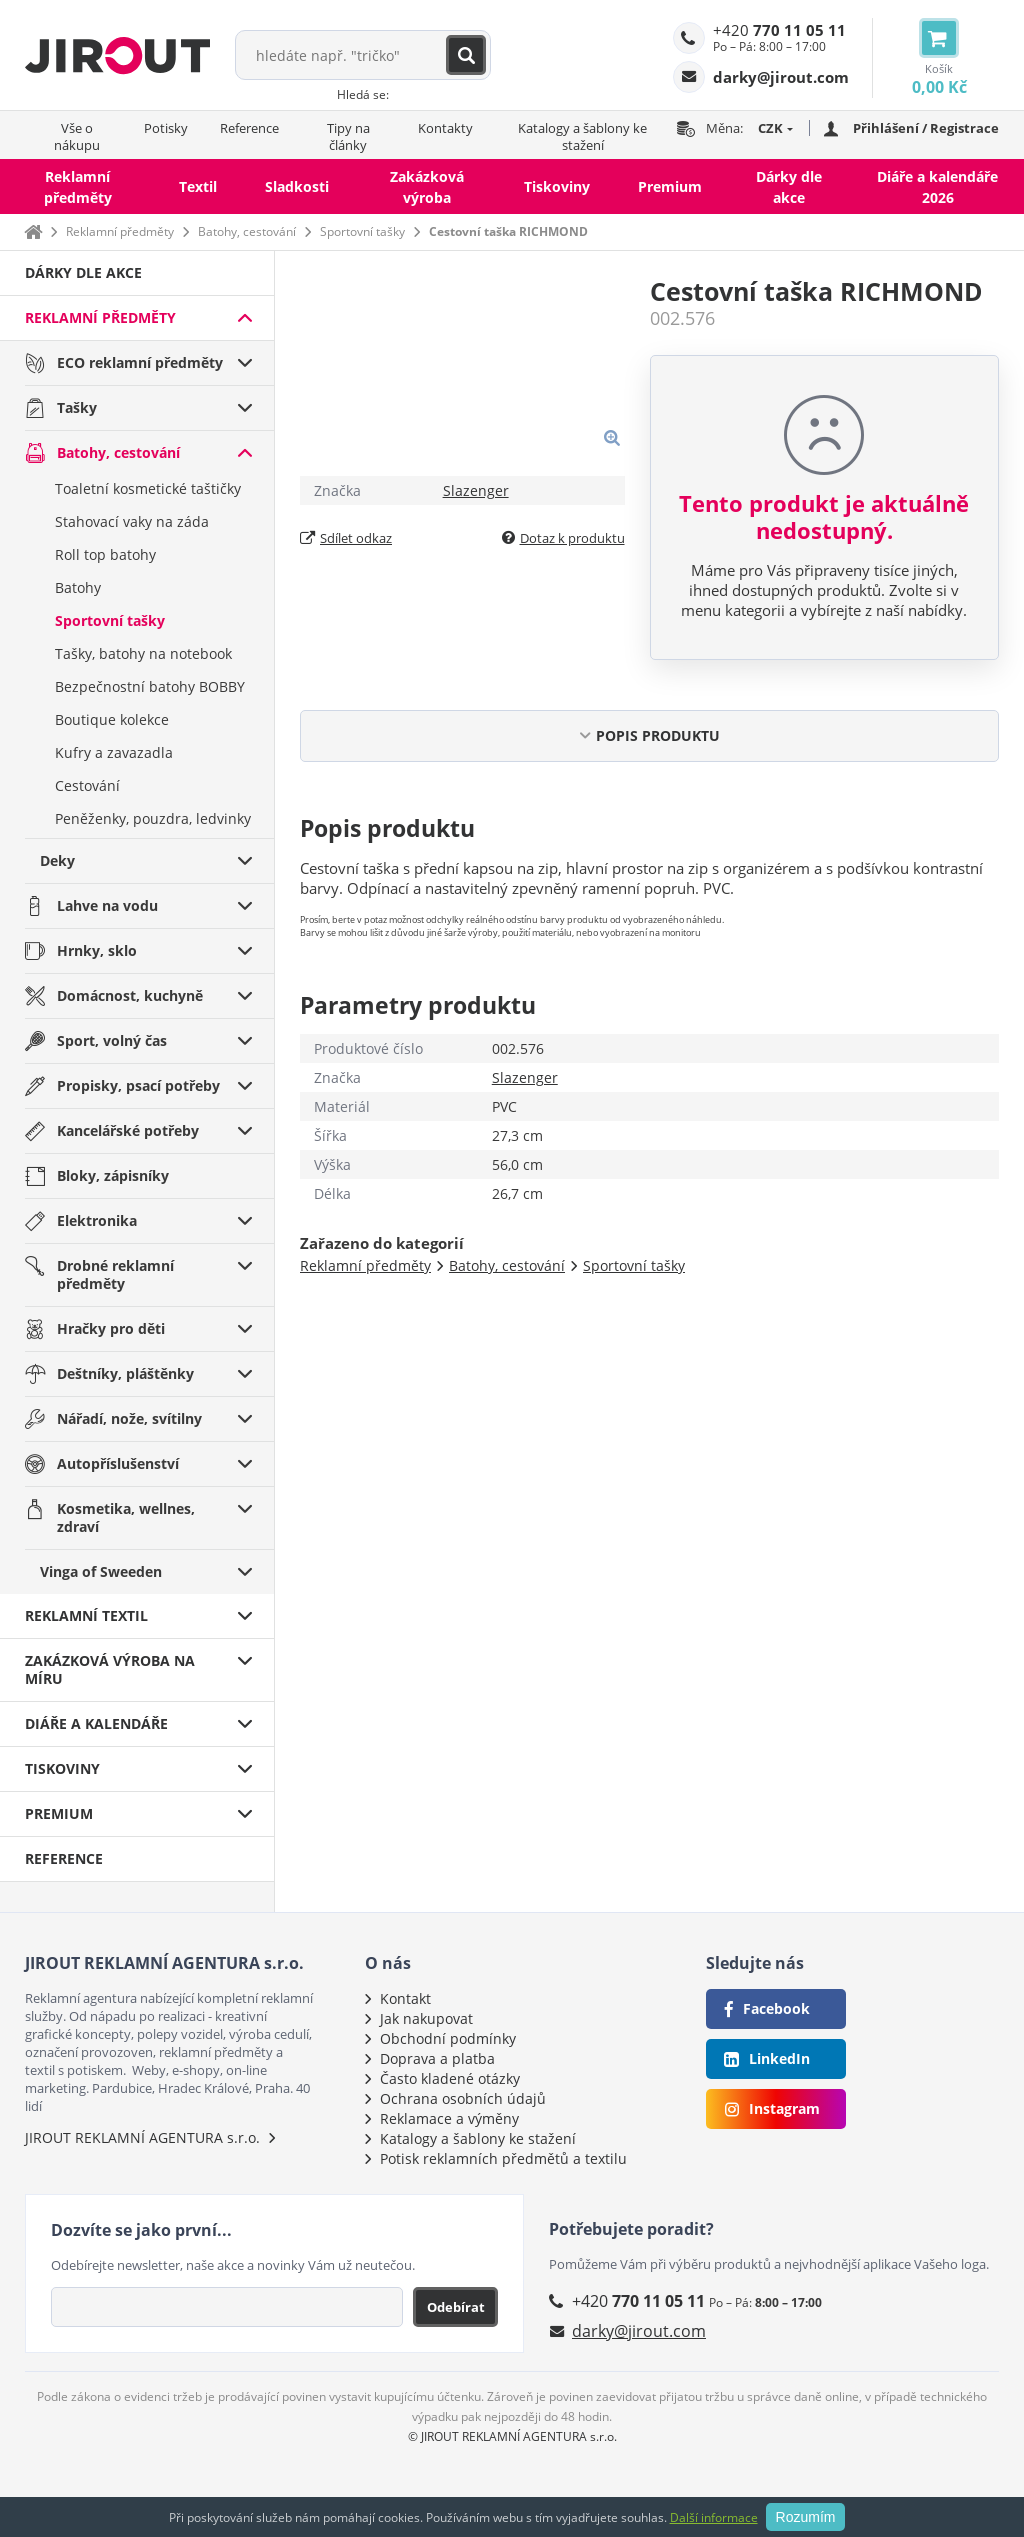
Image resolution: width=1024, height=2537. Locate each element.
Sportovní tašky (362, 231)
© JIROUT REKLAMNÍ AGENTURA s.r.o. (512, 2436)
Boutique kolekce (112, 719)
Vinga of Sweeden (101, 1571)
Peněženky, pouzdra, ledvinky (153, 818)
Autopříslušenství (118, 1463)
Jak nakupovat (426, 2018)
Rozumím (806, 2517)
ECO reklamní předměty (140, 362)
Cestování (87, 785)
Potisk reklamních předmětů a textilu (503, 2158)
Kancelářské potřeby (128, 1130)
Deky (57, 860)
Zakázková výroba (427, 187)
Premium (670, 186)
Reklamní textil (86, 1615)
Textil (198, 186)
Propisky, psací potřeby (138, 1085)
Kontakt (405, 1998)
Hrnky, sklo (97, 950)
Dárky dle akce (789, 187)
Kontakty (445, 128)
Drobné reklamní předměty (115, 1274)
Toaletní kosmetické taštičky (148, 488)
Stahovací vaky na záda (132, 521)
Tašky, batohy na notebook (143, 653)
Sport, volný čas (112, 1040)
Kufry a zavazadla (114, 752)
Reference (249, 128)
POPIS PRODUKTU (658, 735)
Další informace (714, 2517)
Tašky (77, 407)
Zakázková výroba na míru (110, 1669)
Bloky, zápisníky (113, 1175)
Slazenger (476, 490)
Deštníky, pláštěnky (125, 1373)
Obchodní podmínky (448, 2038)
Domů (33, 231)
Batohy (78, 587)
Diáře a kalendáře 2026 (937, 187)
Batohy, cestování (247, 231)
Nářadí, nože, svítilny (129, 1418)
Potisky (166, 128)
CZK (770, 128)
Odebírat (456, 2307)
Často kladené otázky (450, 2078)
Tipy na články (348, 136)
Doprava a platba (437, 2058)
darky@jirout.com (639, 2331)
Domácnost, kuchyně (130, 995)
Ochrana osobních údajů (463, 2098)
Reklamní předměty (78, 187)
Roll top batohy (105, 554)
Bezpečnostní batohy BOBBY (150, 686)
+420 (779, 30)
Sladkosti (297, 186)
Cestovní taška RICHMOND (508, 231)
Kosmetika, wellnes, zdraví (126, 1517)
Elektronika (97, 1220)
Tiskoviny (557, 186)
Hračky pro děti (111, 1328)
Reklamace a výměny (449, 2118)
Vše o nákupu (77, 136)
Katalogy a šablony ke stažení (582, 136)
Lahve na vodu (107, 905)
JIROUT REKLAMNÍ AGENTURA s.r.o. (142, 2137)
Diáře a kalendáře (96, 1723)
